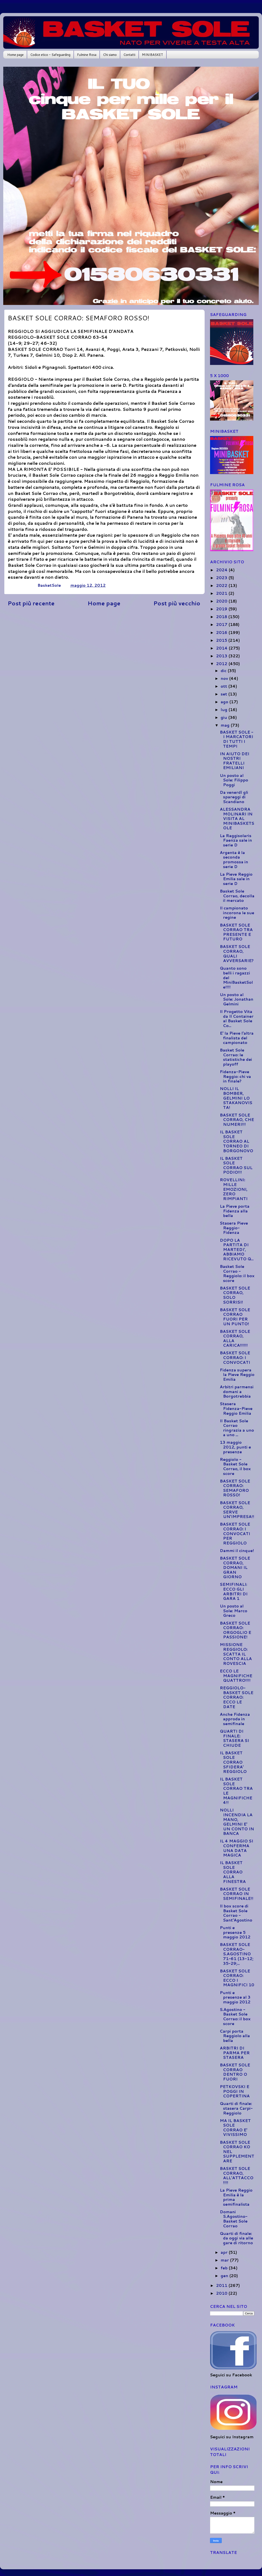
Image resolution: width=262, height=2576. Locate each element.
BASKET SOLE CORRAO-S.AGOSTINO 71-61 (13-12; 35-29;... (236, 1954)
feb (225, 2268)
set (224, 694)
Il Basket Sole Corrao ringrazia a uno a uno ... (237, 1428)
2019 (222, 609)
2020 (222, 601)
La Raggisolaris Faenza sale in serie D (236, 840)
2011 (222, 2285)
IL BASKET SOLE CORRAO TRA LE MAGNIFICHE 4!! (236, 1790)
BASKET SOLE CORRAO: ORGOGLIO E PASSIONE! (235, 1630)
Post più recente (31, 603)
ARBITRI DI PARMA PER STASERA (235, 2052)
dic (224, 670)
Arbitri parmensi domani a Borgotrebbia (237, 1391)
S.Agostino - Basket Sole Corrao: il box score (235, 2016)
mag (226, 725)
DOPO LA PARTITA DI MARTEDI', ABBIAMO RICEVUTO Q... (237, 1249)
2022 (222, 585)
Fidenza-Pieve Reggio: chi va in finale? (235, 1076)
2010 (222, 2293)
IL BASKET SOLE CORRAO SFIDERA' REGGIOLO (233, 1762)
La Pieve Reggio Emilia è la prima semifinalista (236, 2197)
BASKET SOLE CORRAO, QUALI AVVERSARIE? (237, 953)
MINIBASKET (152, 54)
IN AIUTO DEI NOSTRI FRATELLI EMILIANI (234, 761)
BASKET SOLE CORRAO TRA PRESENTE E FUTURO (236, 932)
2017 (222, 624)
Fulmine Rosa (86, 54)
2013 (222, 656)
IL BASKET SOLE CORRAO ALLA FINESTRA (233, 1872)
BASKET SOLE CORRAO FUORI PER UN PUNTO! (235, 1317)
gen (225, 2275)
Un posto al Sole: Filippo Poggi (234, 780)
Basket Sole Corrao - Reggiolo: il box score (237, 1273)
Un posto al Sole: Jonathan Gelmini (236, 999)
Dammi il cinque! (237, 1550)
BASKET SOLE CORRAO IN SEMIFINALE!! (236, 1893)
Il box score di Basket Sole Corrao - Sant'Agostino (236, 1913)
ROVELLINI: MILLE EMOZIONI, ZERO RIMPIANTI (233, 1189)
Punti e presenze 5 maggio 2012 (235, 1932)
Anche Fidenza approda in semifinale (235, 1718)
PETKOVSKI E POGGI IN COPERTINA (235, 2091)
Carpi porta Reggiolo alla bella (235, 2035)
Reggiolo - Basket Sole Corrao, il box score (235, 1466)
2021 (222, 593)
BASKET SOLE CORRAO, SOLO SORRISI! (235, 1295)
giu (224, 717)
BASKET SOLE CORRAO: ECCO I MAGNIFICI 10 (237, 1978)
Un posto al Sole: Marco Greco (233, 1610)
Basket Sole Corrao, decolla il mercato (237, 895)
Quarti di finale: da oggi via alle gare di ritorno (236, 2238)
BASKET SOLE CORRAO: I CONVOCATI (235, 1357)
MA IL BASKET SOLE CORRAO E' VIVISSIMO (235, 2127)
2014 (222, 648)
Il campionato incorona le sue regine (237, 912)
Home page (15, 54)
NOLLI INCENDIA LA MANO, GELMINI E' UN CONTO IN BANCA (237, 1821)
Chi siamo (110, 54)
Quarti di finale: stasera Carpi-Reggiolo (236, 2108)
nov (225, 678)
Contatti (129, 54)
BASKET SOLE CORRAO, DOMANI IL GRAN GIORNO (235, 1567)
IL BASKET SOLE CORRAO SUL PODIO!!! (236, 1165)
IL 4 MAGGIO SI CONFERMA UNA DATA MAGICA (236, 1848)
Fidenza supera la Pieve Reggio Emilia (237, 1374)
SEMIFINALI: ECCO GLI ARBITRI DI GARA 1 (233, 1591)
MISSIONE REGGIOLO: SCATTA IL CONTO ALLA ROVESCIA (236, 1654)
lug (224, 709)
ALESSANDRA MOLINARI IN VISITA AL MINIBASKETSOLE (237, 818)
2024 (222, 570)
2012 (222, 663)
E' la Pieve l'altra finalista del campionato (237, 1037)
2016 (222, 632)
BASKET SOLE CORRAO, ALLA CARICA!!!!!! (235, 1338)
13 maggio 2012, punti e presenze (235, 1446)
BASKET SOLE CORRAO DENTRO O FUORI (235, 2072)
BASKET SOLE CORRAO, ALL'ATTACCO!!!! (236, 2175)
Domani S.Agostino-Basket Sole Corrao (233, 2219)
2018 (222, 616)
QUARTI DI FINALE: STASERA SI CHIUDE (234, 1738)
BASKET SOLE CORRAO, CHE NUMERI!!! (237, 1119)
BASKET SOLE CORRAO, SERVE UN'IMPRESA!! (237, 1510)
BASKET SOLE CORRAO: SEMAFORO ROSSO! (235, 1488)
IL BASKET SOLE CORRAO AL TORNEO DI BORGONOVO (236, 1141)
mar (225, 2260)
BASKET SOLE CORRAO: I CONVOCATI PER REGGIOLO (235, 1533)
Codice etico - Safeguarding (50, 54)
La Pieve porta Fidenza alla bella (234, 1210)
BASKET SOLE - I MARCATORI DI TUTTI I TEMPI (236, 739)
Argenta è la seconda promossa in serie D (234, 859)
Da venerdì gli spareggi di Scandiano (234, 796)
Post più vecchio (176, 603)
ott (224, 686)
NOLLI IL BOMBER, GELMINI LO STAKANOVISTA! (236, 1098)
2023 (222, 577)
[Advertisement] (104, 644)
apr (225, 2252)
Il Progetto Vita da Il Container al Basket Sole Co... (237, 1018)
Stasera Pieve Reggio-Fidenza (234, 1227)
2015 (222, 640)
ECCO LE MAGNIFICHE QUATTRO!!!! (236, 1675)
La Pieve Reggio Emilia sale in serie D (236, 878)
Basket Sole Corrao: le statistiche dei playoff (236, 1057)
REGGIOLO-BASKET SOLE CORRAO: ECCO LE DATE (236, 1697)
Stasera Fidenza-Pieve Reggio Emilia (236, 1408)
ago (225, 702)
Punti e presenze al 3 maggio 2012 (235, 1997)
